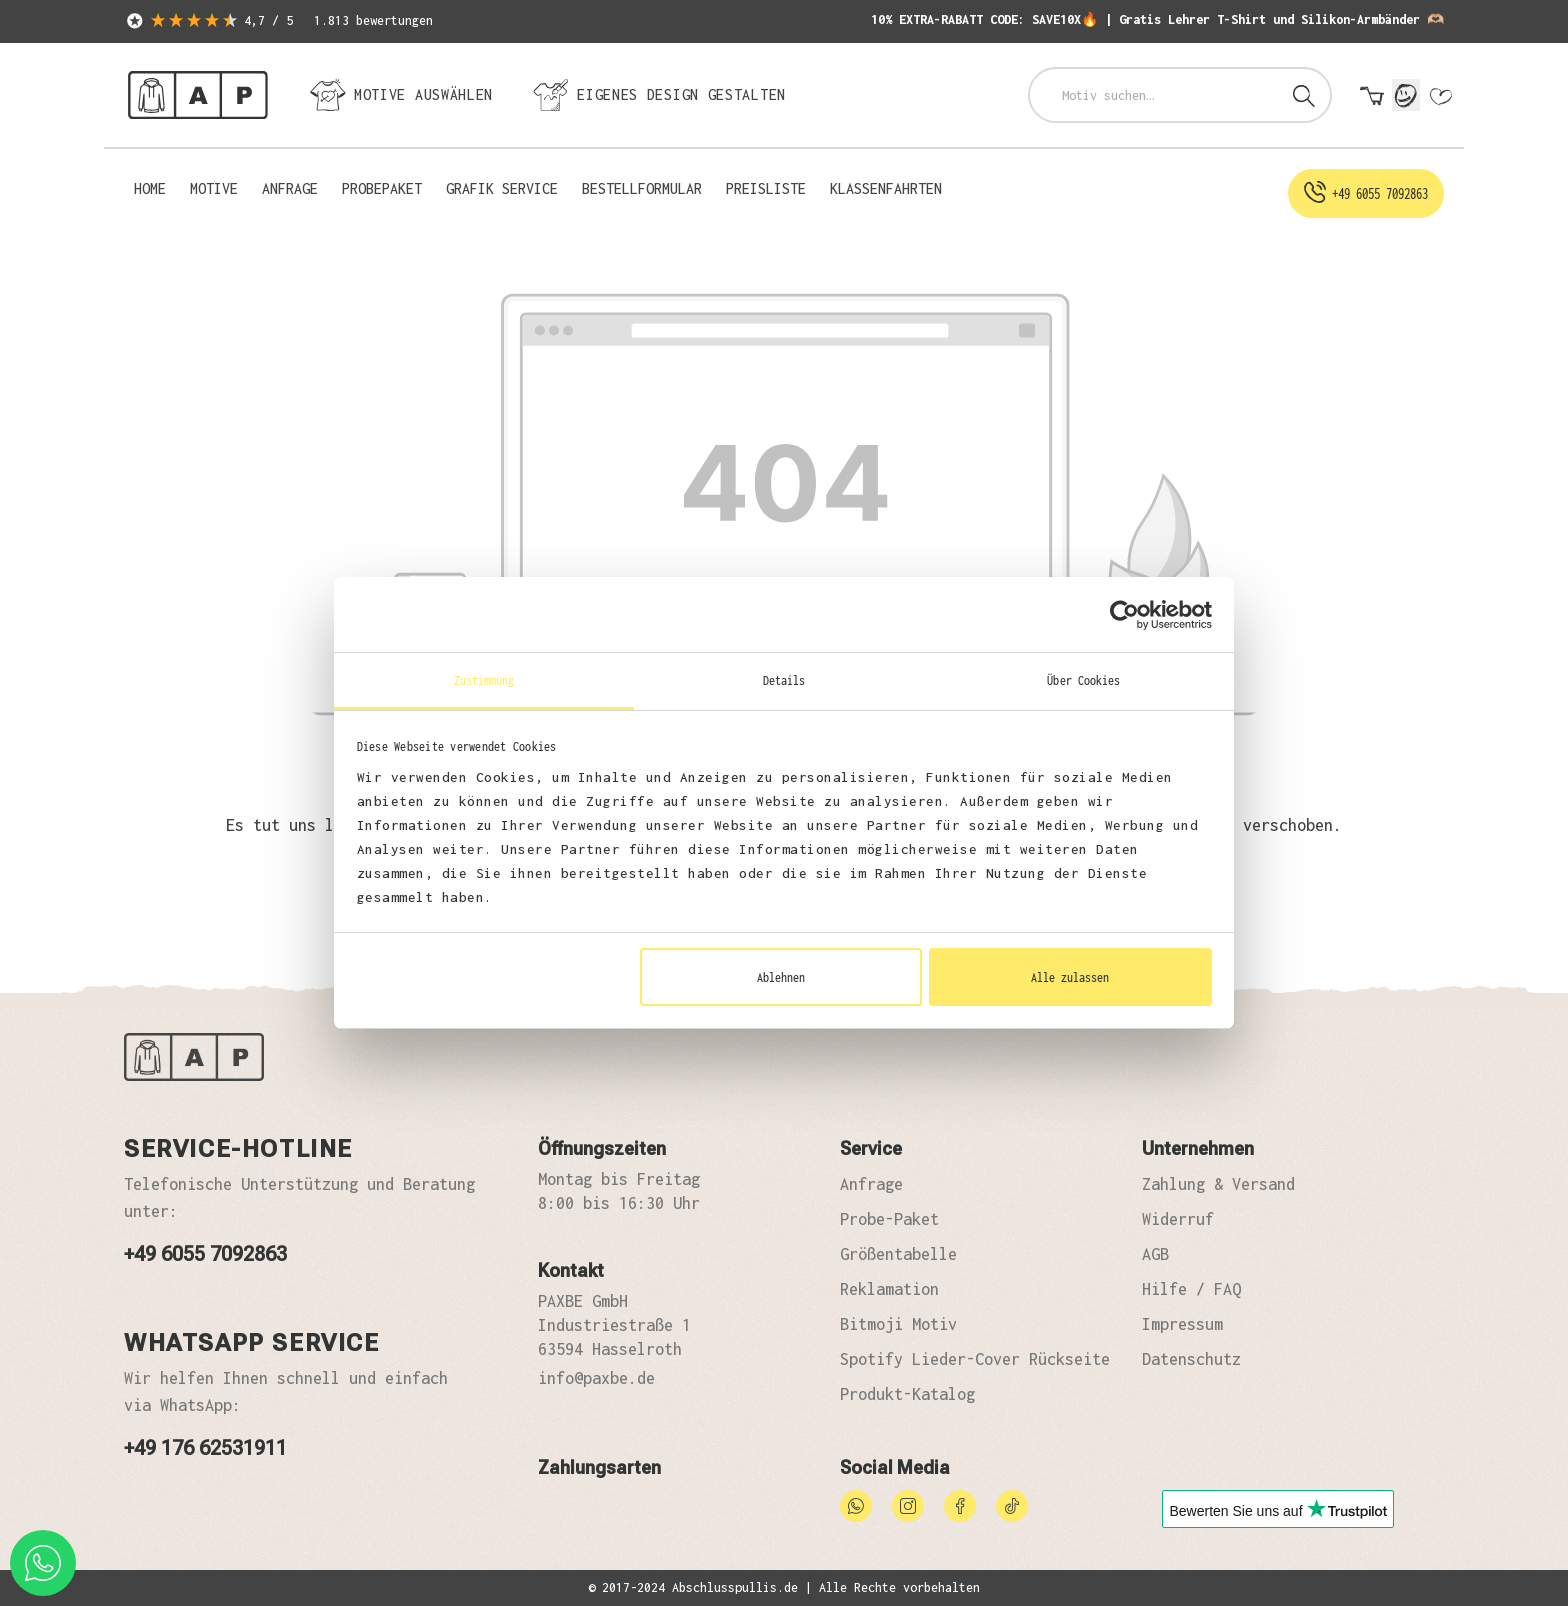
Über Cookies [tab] (1083, 680)
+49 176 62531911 (205, 1448)
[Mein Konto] (1406, 95)
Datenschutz (1191, 1359)
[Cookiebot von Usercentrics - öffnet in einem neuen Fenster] (1124, 615)
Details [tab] (784, 680)
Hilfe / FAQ (1191, 1289)
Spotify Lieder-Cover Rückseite (975, 1359)
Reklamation (889, 1289)
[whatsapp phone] (43, 1563)
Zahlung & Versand (1218, 1184)
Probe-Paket (889, 1219)
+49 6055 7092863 (205, 1254)
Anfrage (871, 1184)
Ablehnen (781, 977)
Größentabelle (898, 1254)
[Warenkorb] (1372, 97)
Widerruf (1178, 1219)
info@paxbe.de (596, 1378)
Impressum (1182, 1324)
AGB (1155, 1254)
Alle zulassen (1070, 977)
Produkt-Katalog (907, 1394)
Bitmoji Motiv (898, 1324)
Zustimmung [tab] (484, 680)
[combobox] (1154, 95)
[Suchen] (1304, 95)
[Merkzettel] (1440, 97)
